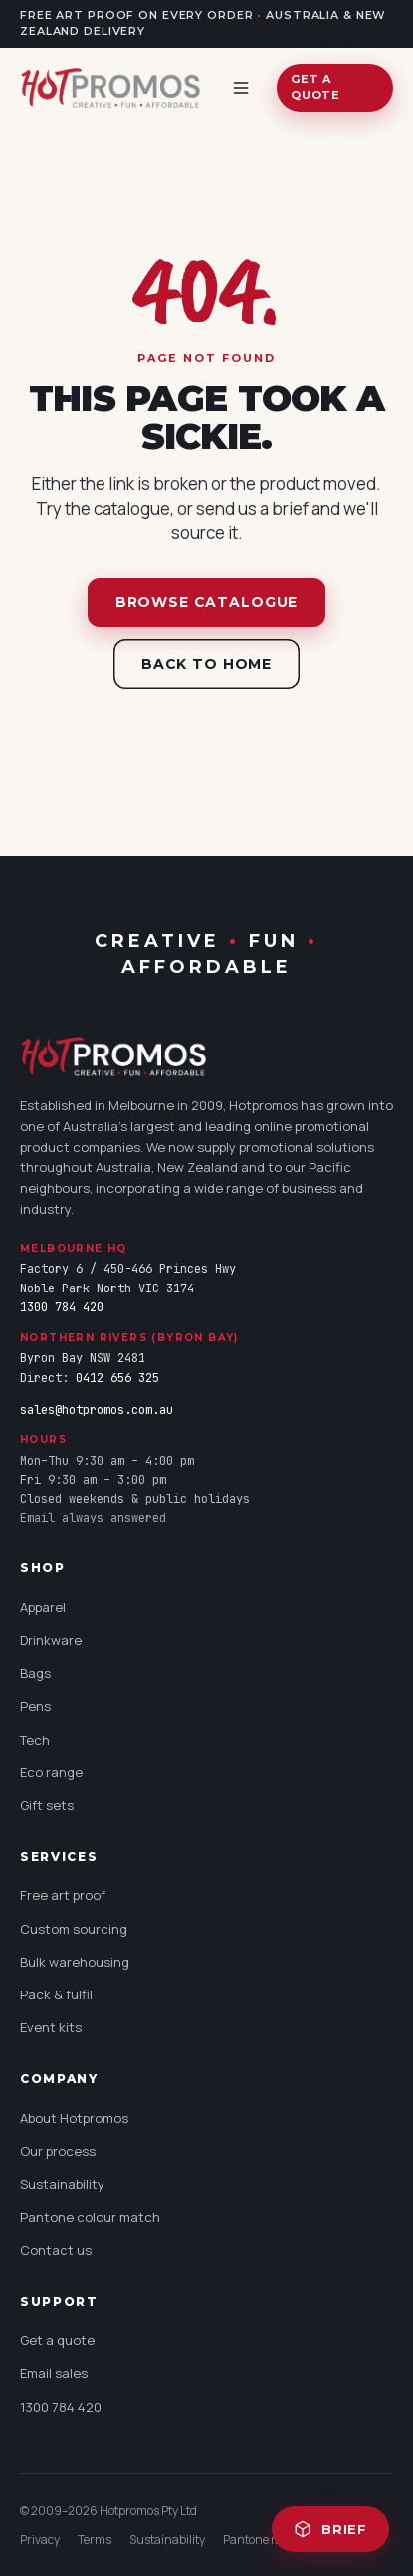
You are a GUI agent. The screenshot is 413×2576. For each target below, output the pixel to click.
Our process (58, 2151)
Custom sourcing (73, 1929)
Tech (35, 1740)
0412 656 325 (117, 1378)
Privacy (40, 2539)
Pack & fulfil (56, 1994)
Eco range (51, 1772)
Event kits (51, 2027)
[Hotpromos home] (110, 88)
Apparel (43, 1607)
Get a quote (315, 87)
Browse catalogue (206, 602)
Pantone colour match (90, 2216)
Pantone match (265, 2539)
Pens (35, 1706)
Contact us (56, 2250)
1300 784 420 (61, 1307)
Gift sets (47, 1805)
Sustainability (62, 2184)
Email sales (54, 2373)
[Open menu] (244, 88)
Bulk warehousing (74, 1962)
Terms (94, 2539)
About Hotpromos (74, 2118)
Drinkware (51, 1640)
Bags (35, 1673)
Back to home (206, 664)
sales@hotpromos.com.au (96, 1410)
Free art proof (62, 1895)
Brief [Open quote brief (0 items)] (330, 2529)
